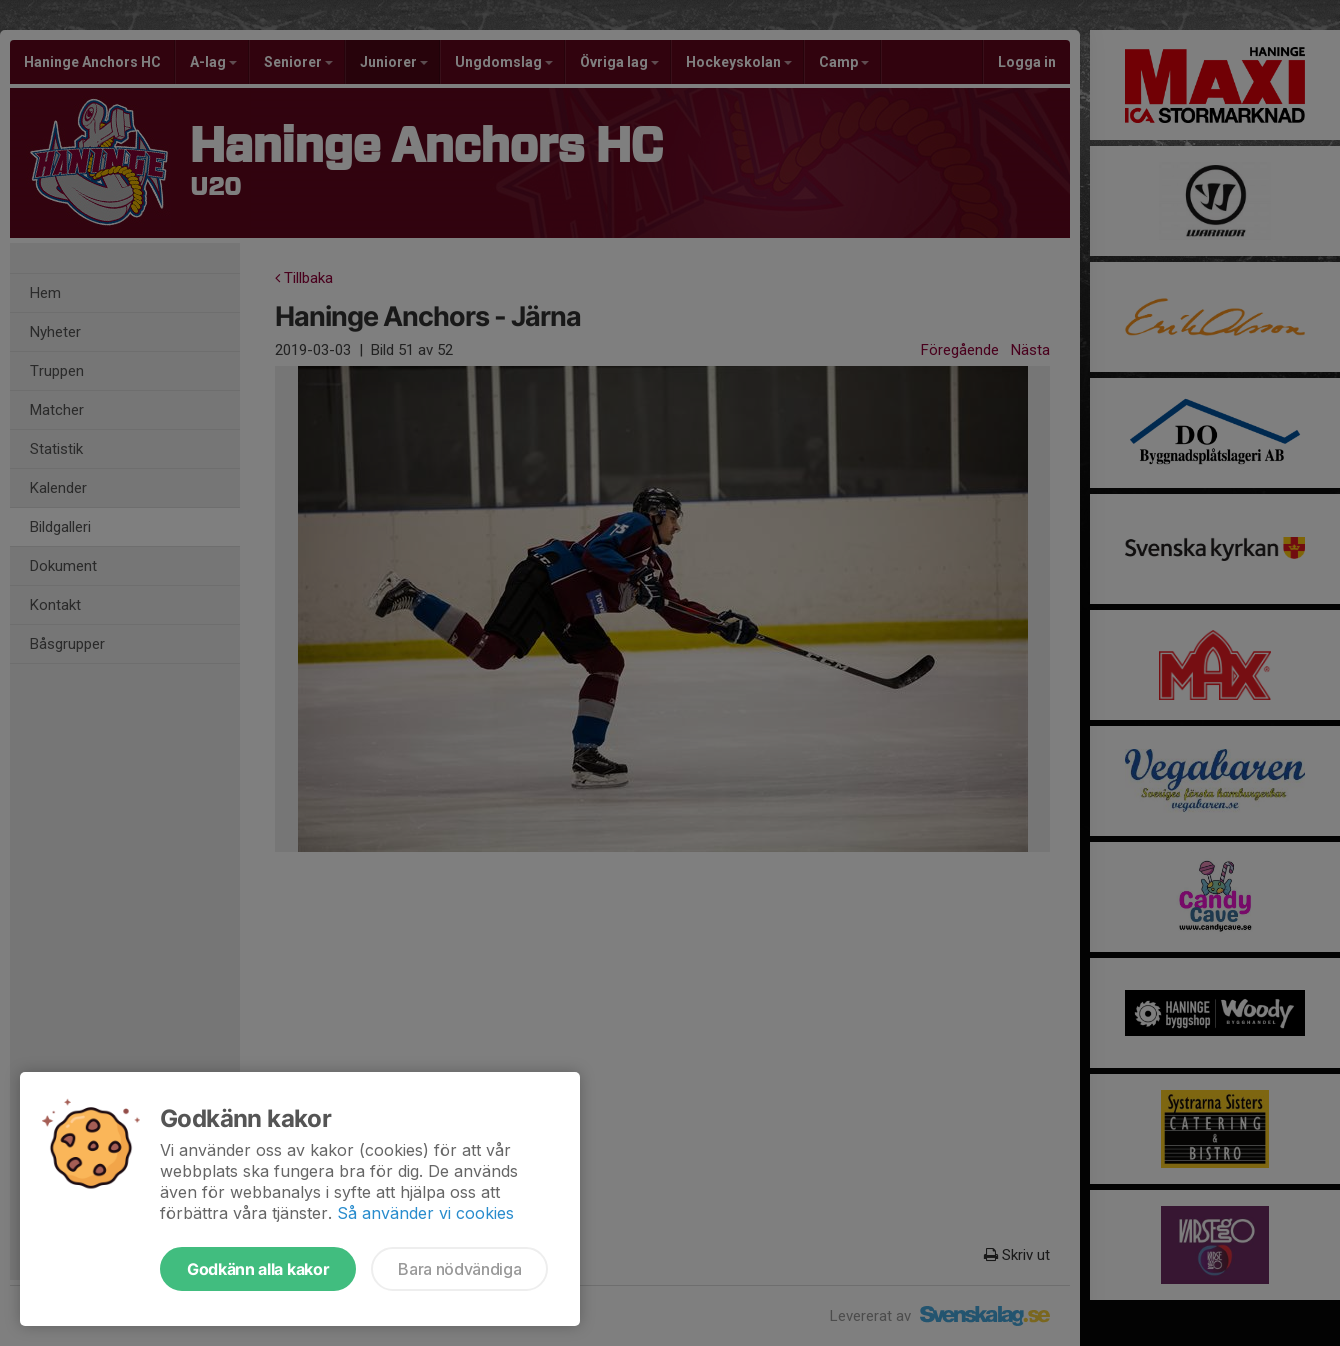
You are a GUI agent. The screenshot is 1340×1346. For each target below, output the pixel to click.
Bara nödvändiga (459, 1269)
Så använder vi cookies (425, 1213)
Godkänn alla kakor (258, 1269)
